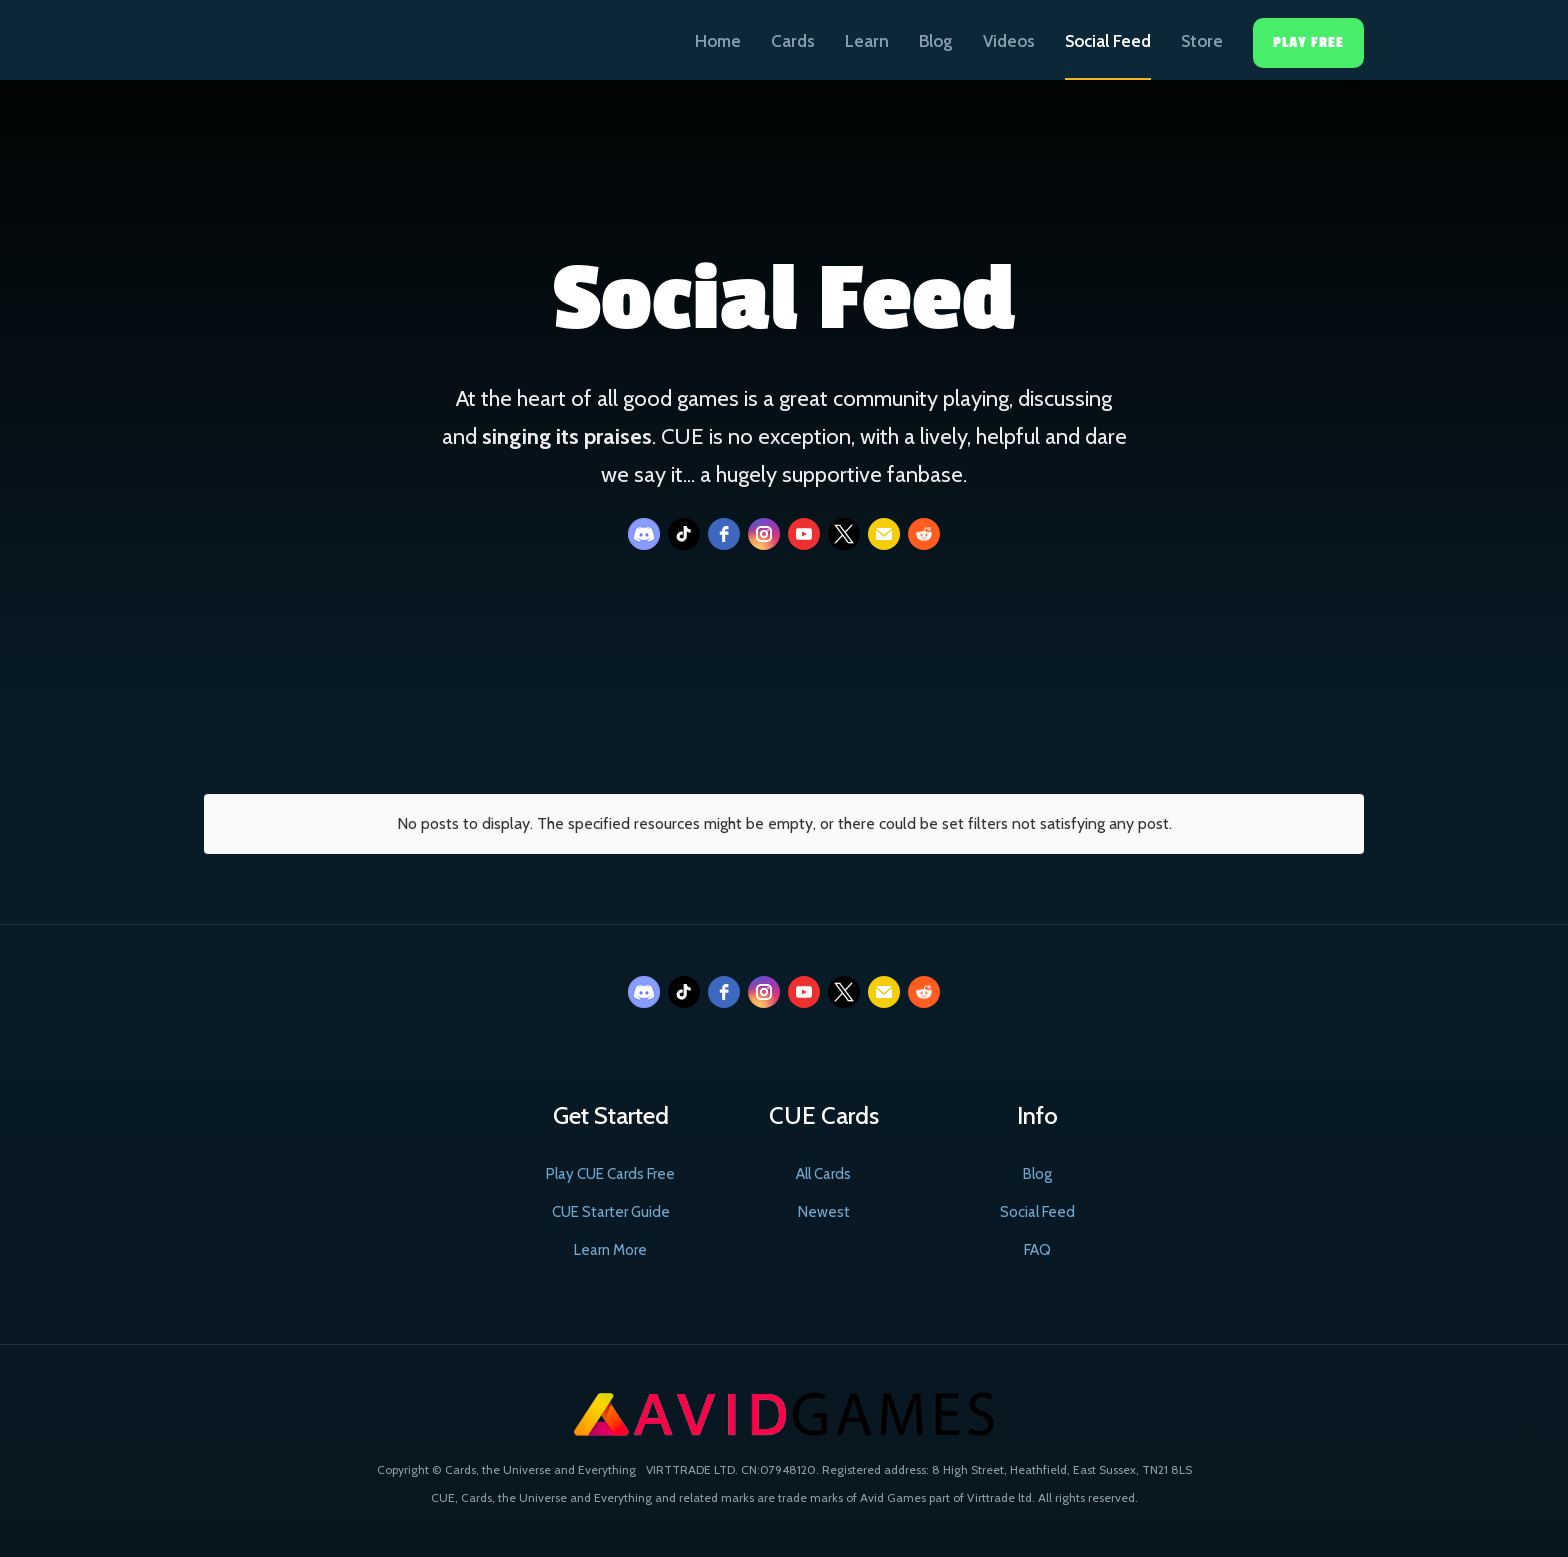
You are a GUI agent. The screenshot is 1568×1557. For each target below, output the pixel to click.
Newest (824, 1212)
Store (1202, 41)
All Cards (823, 1174)
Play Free (1308, 42)
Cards (793, 41)
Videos (1009, 41)
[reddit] (924, 534)
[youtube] (804, 534)
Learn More (610, 1250)
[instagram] (764, 534)
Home (718, 41)
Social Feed (1108, 41)
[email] (884, 534)
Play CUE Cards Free (610, 1174)
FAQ (1037, 1250)
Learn (867, 41)
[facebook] (724, 534)
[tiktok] (684, 534)
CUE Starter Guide (611, 1212)
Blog (936, 41)
